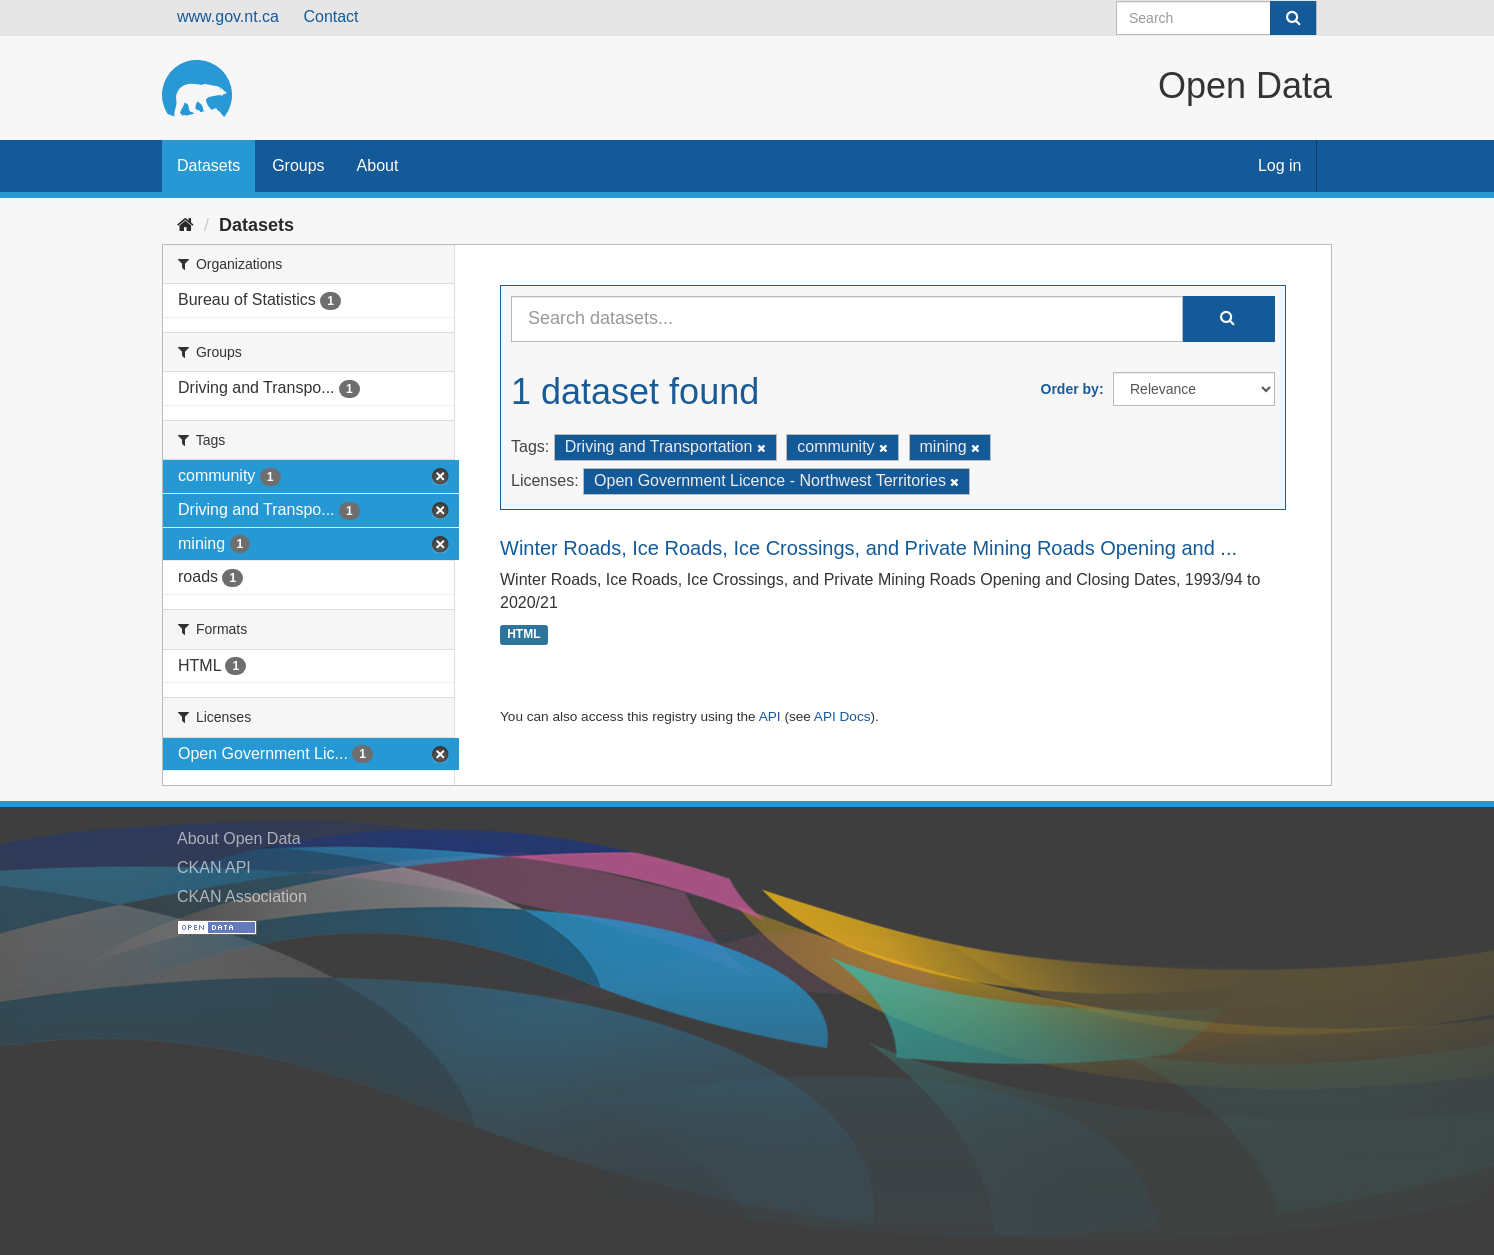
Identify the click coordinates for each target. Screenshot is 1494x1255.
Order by (1070, 389)
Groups (298, 165)
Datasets (208, 165)
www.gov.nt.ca (228, 16)
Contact (330, 16)
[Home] (185, 225)
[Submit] (1293, 18)
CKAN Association (242, 896)
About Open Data (239, 838)
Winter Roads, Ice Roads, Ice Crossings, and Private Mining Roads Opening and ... (868, 548)
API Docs (842, 716)
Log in (1280, 165)
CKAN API (214, 867)
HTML (523, 634)
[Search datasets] (1216, 18)
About (378, 165)
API (770, 716)
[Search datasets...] (847, 319)
